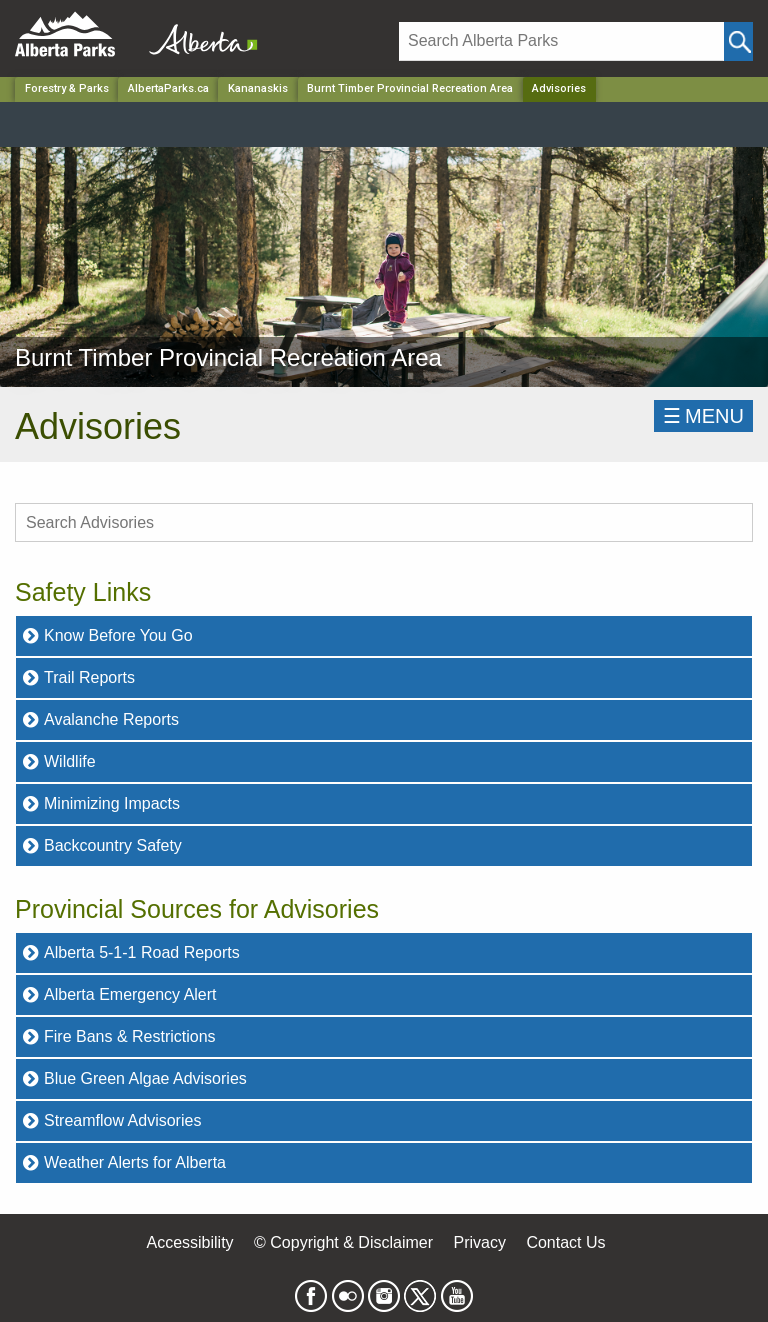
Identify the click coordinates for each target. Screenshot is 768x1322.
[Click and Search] (738, 41)
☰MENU (703, 416)
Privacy (479, 1242)
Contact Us (565, 1242)
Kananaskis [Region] (258, 88)
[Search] (561, 41)
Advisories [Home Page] (559, 88)
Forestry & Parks (67, 88)
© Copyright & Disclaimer (343, 1242)
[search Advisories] (384, 522)
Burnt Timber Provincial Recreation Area (410, 88)
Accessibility (189, 1242)
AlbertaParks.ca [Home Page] (168, 88)
